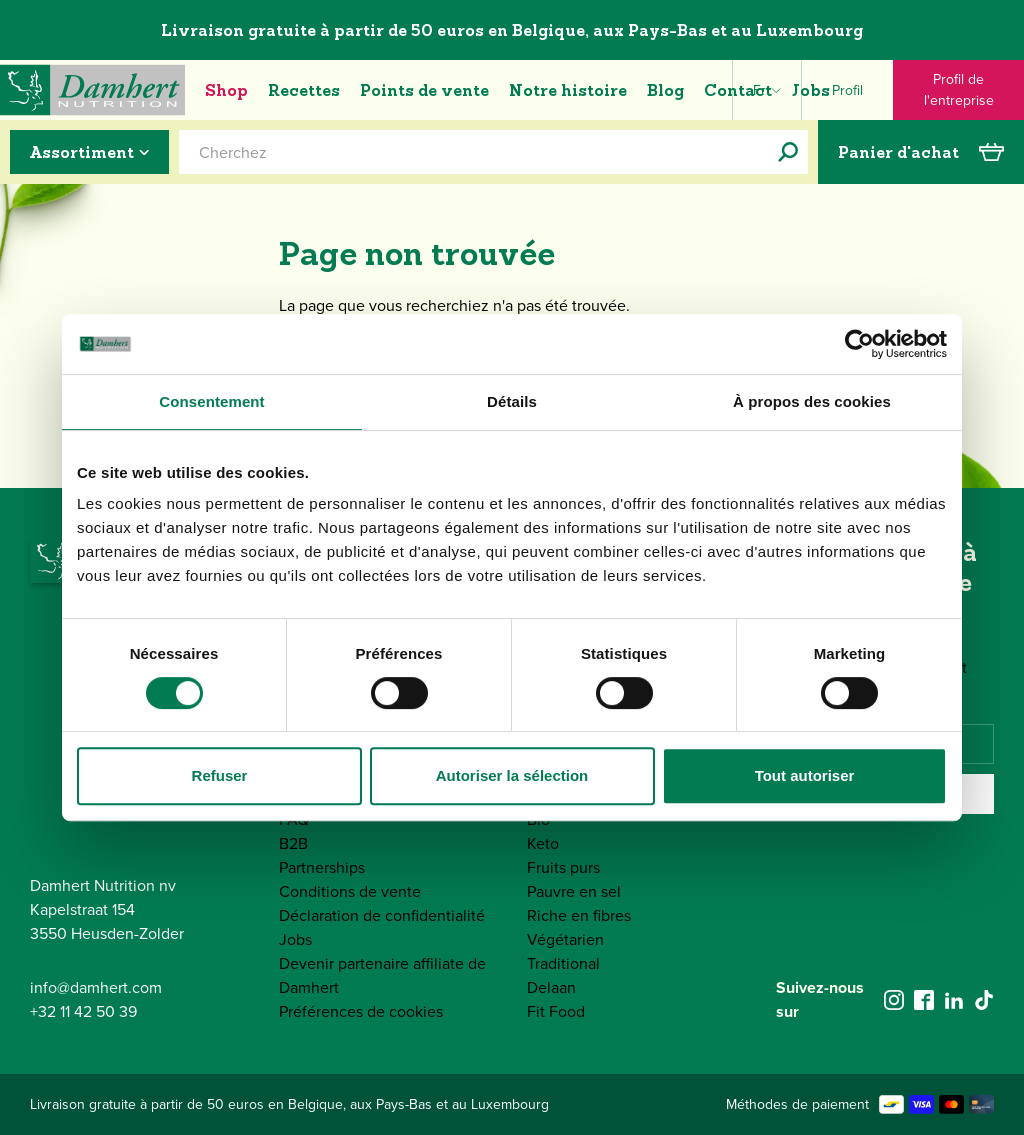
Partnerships (322, 867)
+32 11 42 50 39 (83, 1011)
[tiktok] (984, 1000)
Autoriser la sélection (512, 775)
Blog (665, 90)
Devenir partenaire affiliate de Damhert (382, 975)
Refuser (220, 775)
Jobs (811, 90)
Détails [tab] (512, 401)
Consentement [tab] (211, 401)
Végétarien (565, 939)
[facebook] (924, 1000)
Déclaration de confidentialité (382, 915)
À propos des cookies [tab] (812, 401)
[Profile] (847, 90)
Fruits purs (563, 867)
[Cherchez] (788, 152)
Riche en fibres (579, 915)
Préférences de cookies (361, 1011)
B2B (293, 843)
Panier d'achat (921, 152)
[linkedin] (954, 1000)
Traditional (563, 963)
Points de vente (424, 90)
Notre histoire (568, 90)
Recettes (304, 90)
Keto (543, 843)
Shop (226, 90)
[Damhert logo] (92, 90)
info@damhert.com (96, 987)
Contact (738, 90)
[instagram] (894, 1000)
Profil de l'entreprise (959, 90)
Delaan (551, 987)
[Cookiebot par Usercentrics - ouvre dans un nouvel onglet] (859, 344)
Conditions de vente (350, 891)
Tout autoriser (805, 775)
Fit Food (556, 1011)
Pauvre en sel (574, 891)
